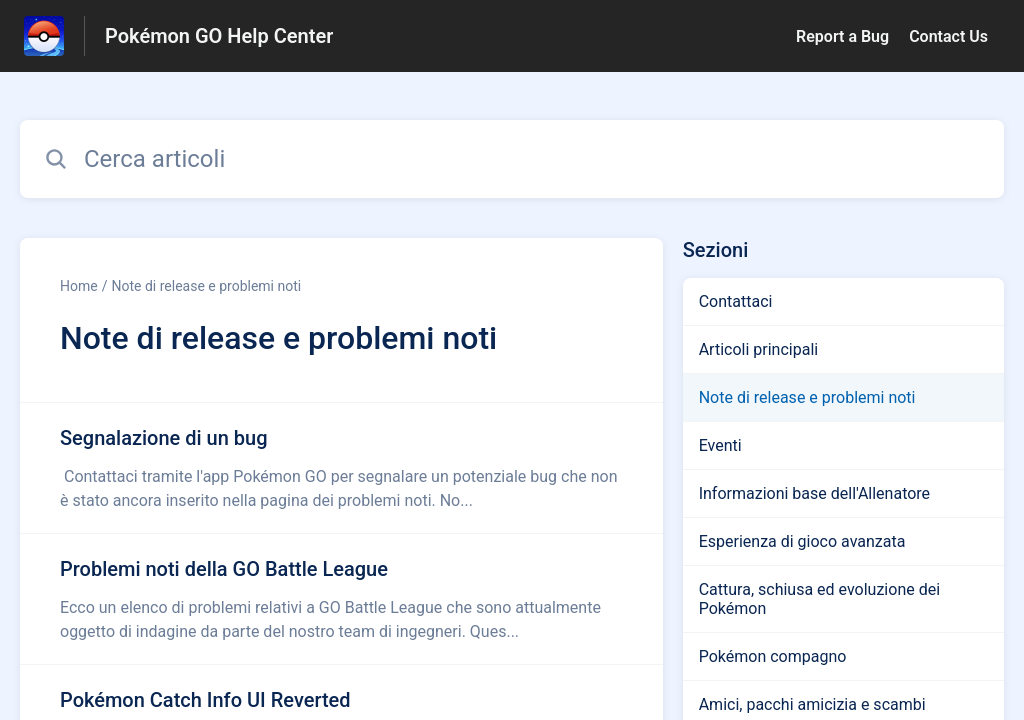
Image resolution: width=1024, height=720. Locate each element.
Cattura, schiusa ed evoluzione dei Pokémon (819, 599)
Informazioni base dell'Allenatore (814, 493)
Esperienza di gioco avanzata (802, 541)
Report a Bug (842, 36)
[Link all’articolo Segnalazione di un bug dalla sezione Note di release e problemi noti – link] (341, 468)
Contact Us (948, 36)
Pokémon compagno (773, 656)
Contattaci (736, 301)
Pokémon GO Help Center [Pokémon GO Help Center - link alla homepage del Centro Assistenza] (219, 36)
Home (79, 286)
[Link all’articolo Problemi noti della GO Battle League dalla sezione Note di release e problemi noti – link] (341, 599)
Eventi (720, 445)
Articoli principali (759, 349)
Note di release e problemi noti (206, 286)
